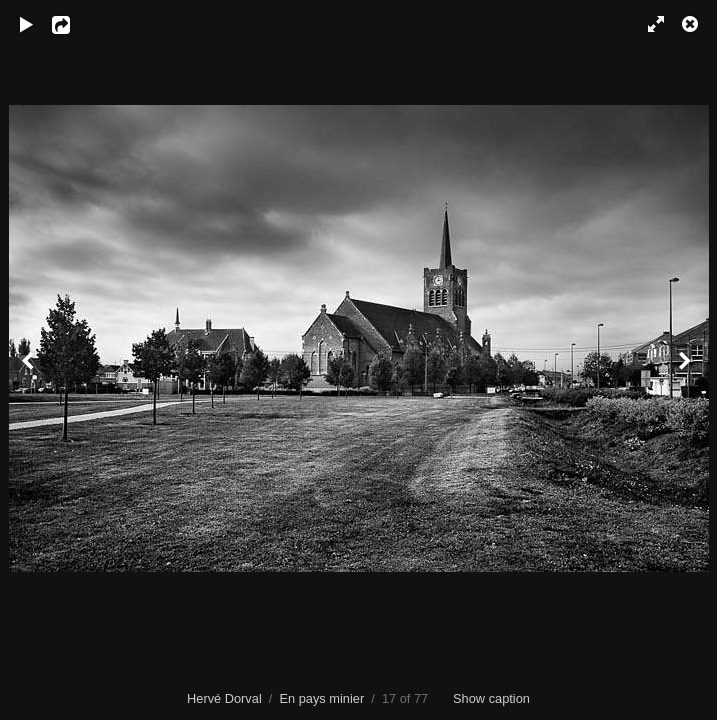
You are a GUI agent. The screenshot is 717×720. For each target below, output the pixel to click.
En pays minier (322, 698)
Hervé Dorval (224, 698)
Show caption (491, 698)
